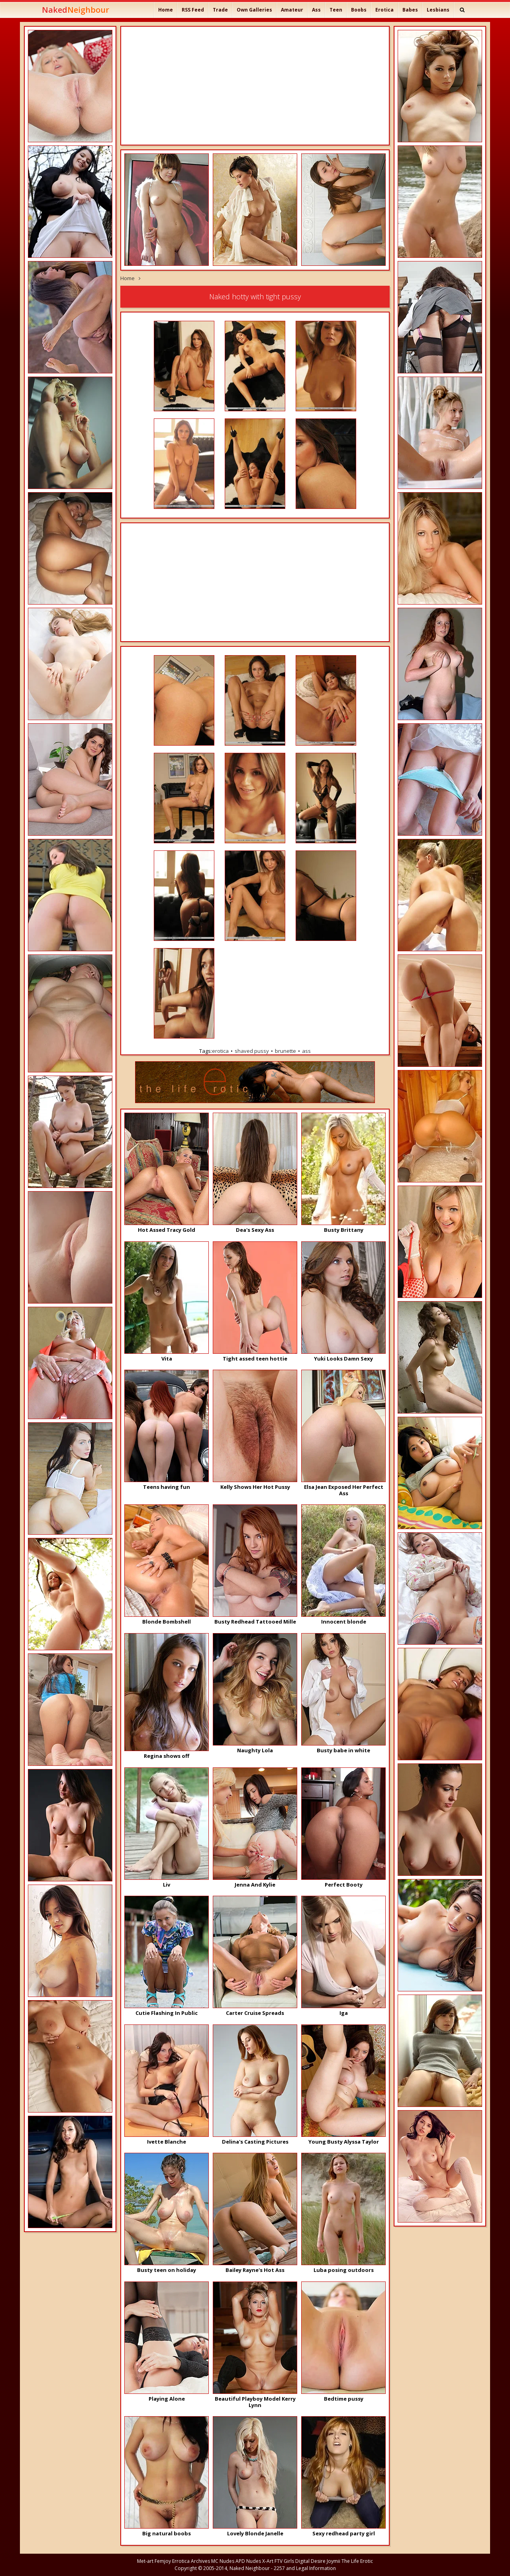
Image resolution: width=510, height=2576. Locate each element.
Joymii (333, 2561)
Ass (316, 9)
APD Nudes (248, 2561)
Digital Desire (310, 2561)
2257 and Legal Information (305, 2568)
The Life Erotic (357, 2561)
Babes (410, 9)
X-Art (267, 2561)
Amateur (292, 9)
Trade (220, 9)
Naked (75, 9)
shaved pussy (252, 1050)
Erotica (384, 9)
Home (165, 9)
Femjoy (163, 2561)
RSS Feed (193, 9)
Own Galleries (254, 9)
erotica (220, 1050)
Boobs (359, 9)
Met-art (145, 2561)
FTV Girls (284, 2561)
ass (306, 1050)
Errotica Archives (191, 2561)
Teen (336, 9)
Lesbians (438, 9)
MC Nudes (222, 2561)
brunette (285, 1050)
